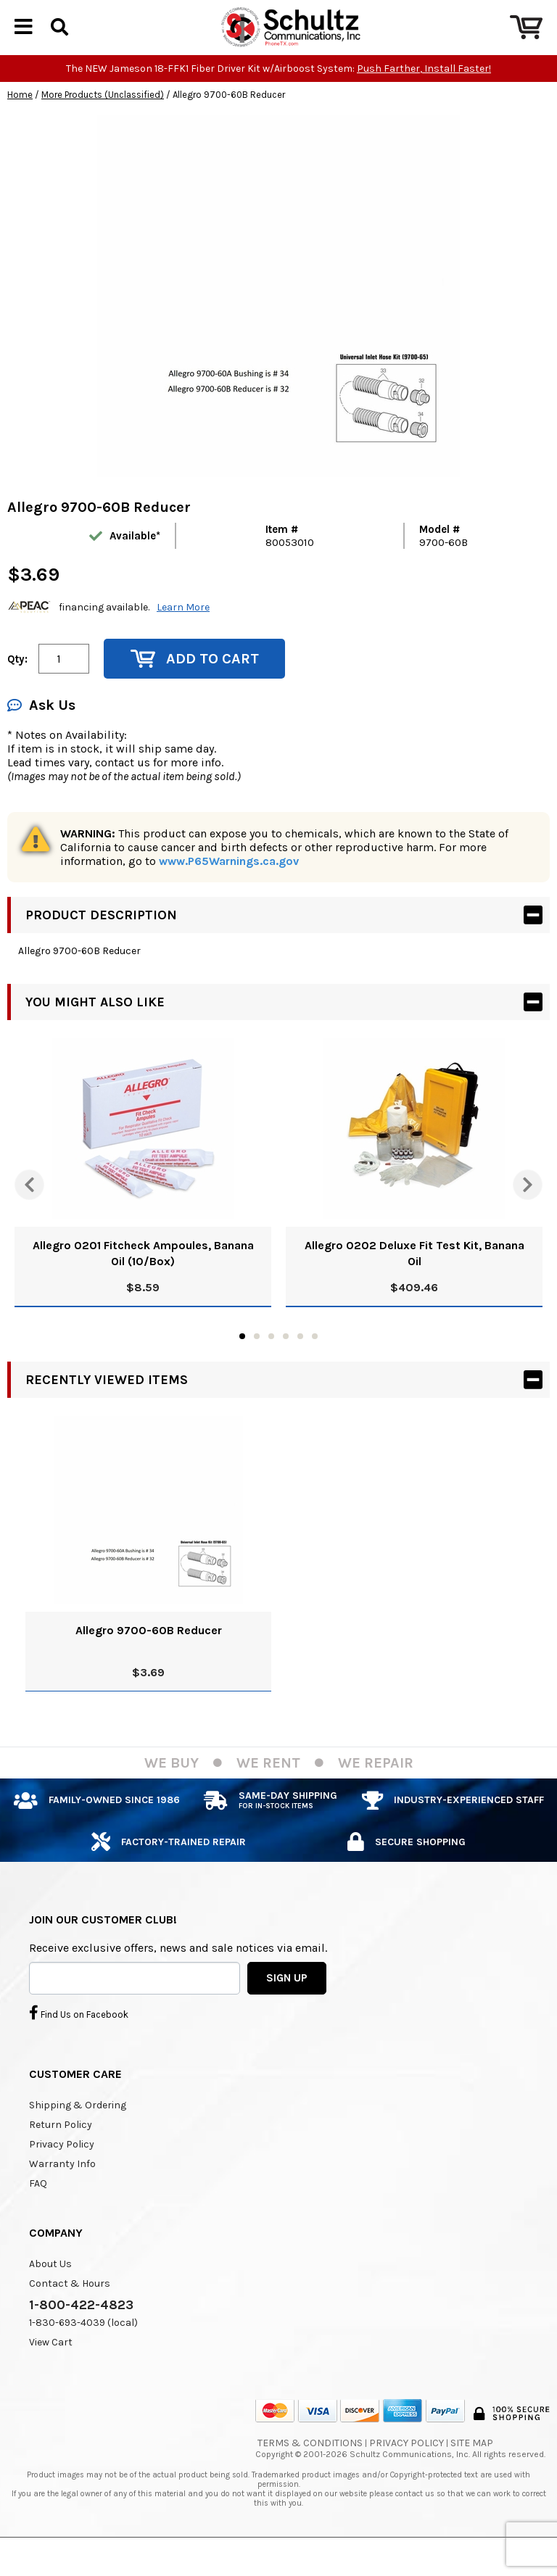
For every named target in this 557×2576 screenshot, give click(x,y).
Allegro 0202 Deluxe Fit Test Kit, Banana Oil (414, 1278)
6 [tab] (315, 1361)
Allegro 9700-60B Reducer (148, 1655)
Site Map (471, 2467)
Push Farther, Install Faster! (424, 93)
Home (20, 119)
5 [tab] (300, 1361)
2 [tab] (257, 1361)
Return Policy (60, 2149)
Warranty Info (62, 2188)
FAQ (38, 2208)
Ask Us (41, 729)
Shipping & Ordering (77, 2130)
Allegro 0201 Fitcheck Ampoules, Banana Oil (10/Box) (143, 1278)
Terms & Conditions (310, 2467)
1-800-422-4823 (81, 2329)
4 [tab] (286, 1361)
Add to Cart (195, 683)
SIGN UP (287, 2002)
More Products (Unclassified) (102, 119)
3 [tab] (271, 1361)
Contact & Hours (69, 2308)
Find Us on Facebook (78, 2037)
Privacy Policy (61, 2169)
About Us (50, 2288)
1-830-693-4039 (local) (83, 2347)
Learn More (183, 632)
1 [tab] (242, 1361)
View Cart (51, 2367)
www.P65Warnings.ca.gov (229, 886)
